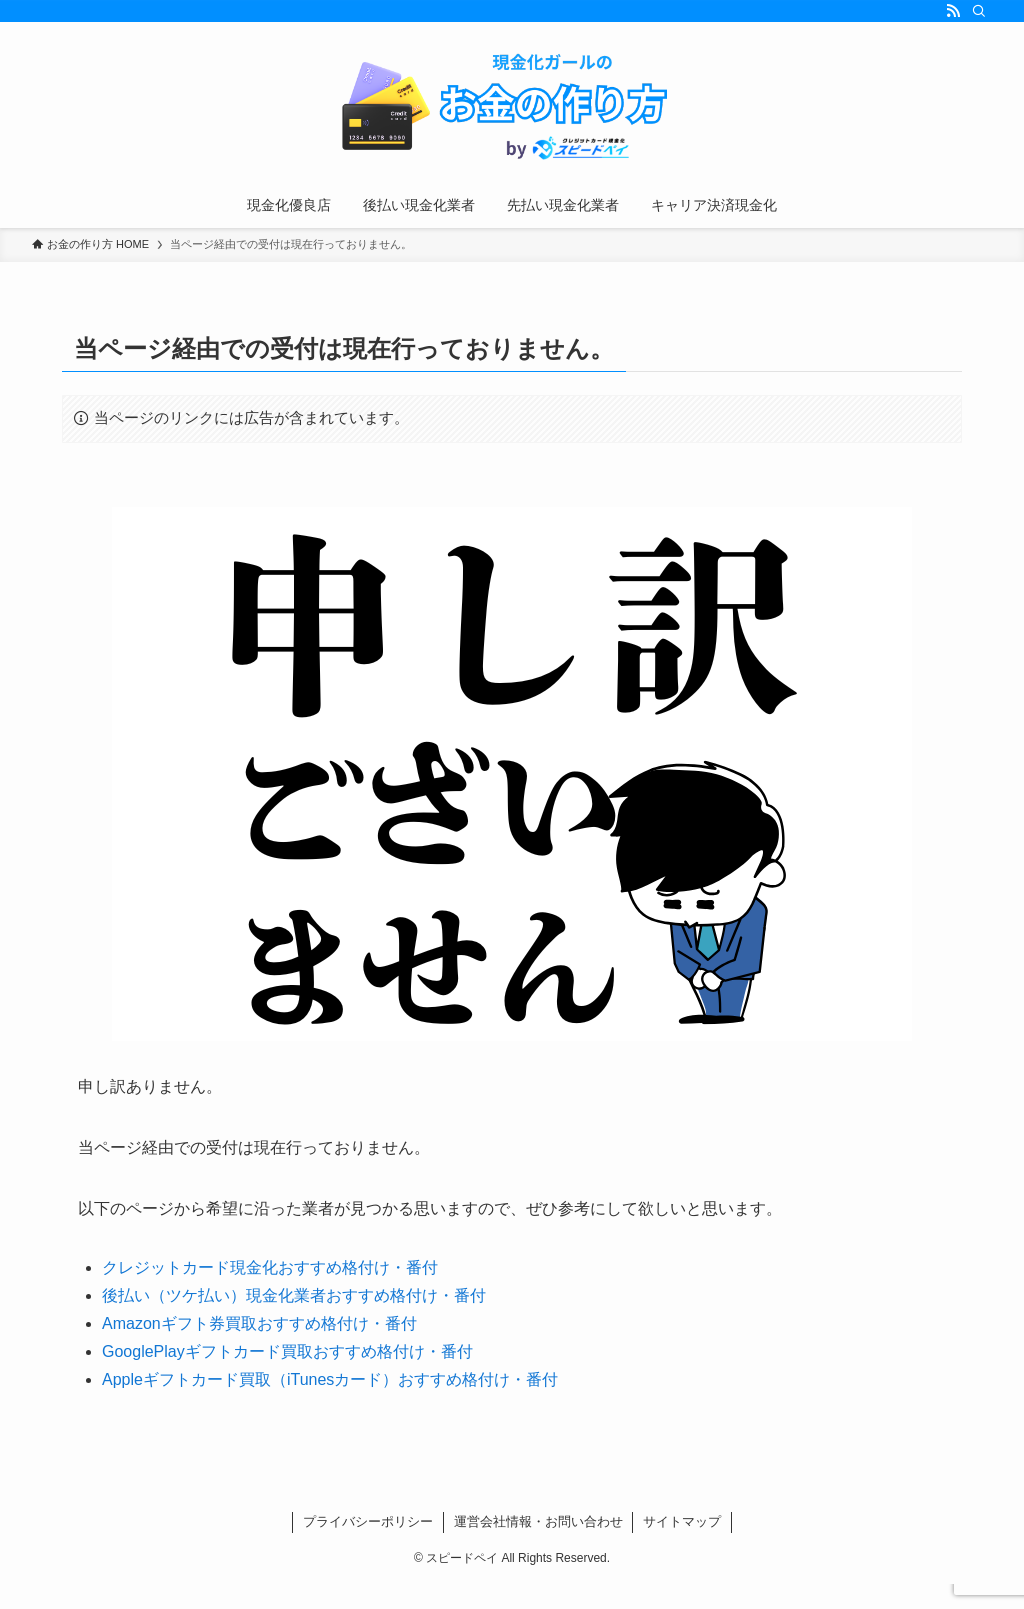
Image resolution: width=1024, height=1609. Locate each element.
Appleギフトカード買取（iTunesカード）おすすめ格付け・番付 (330, 1379)
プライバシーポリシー (368, 1521)
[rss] (953, 11)
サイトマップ (682, 1521)
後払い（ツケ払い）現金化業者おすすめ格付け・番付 (294, 1295)
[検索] (979, 11)
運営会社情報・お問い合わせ (538, 1521)
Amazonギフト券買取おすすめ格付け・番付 (259, 1323)
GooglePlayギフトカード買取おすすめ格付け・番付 (287, 1351)
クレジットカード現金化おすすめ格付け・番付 (270, 1267)
